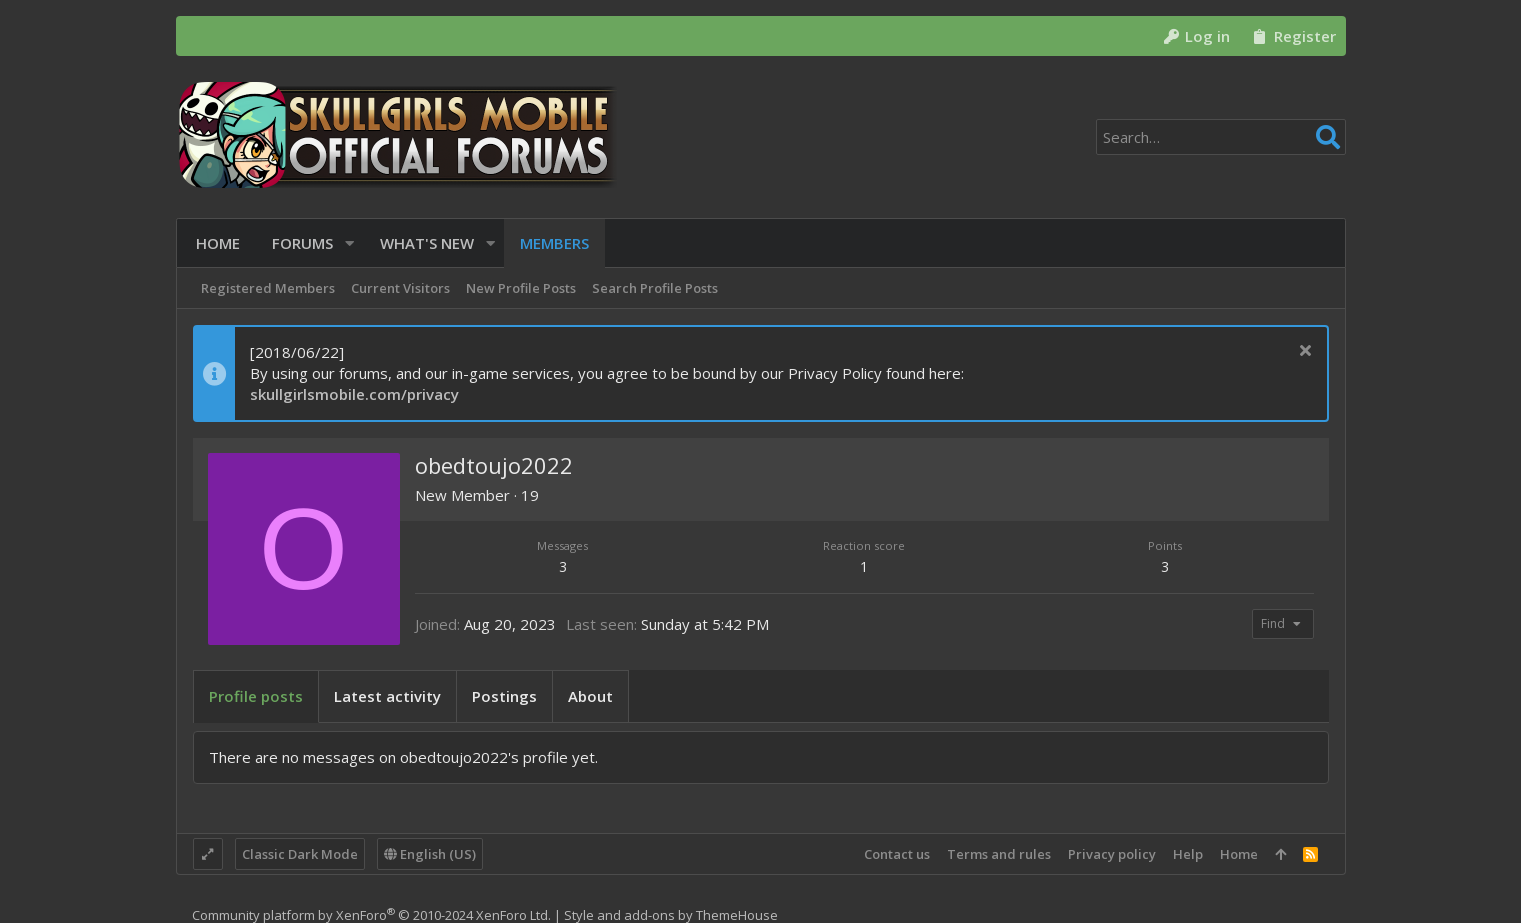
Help (1188, 854)
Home (1239, 854)
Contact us (897, 854)
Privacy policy (1112, 854)
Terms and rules (999, 854)
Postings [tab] (504, 696)
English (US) (430, 854)
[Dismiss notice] (1303, 352)
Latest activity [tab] (387, 696)
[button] (346, 243)
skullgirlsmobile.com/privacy (354, 394)
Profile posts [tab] (256, 696)
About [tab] (590, 696)
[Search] (1221, 137)
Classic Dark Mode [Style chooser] (300, 854)
